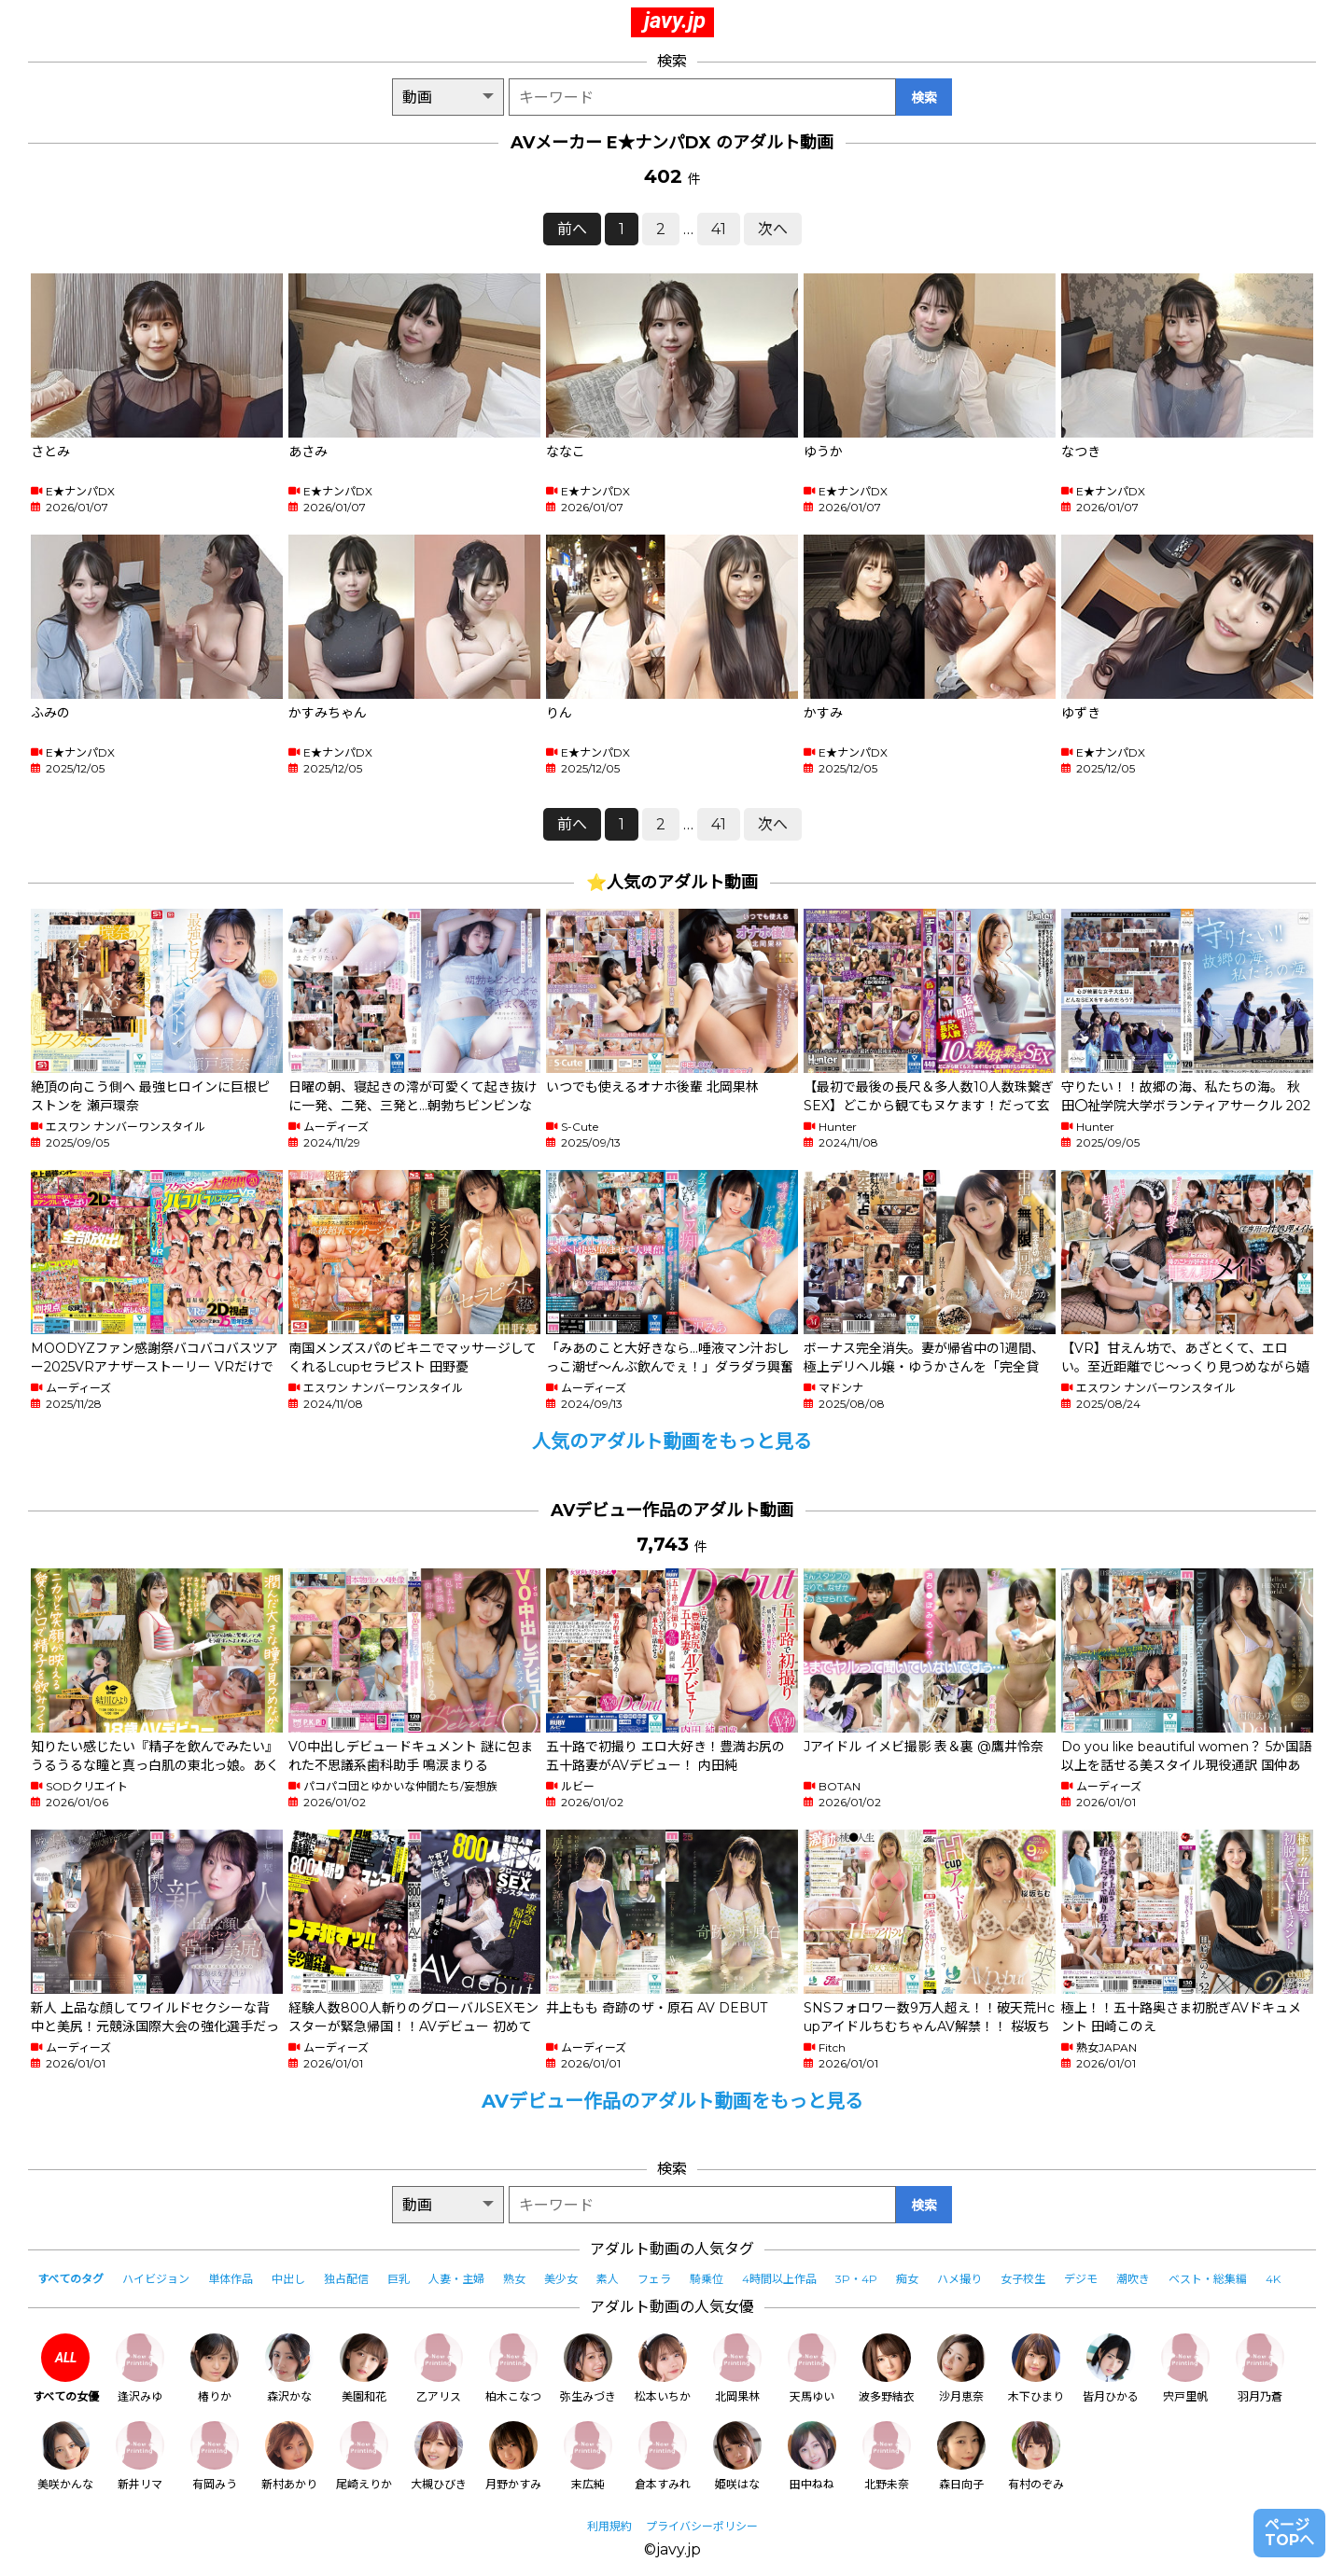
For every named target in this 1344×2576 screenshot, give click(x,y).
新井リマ (140, 2456)
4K (1273, 2279)
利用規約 (609, 2526)
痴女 (907, 2279)
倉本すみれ (663, 2456)
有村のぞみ (1036, 2456)
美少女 (561, 2279)
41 (718, 229)
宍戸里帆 (1185, 2368)
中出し (288, 2279)
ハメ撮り (959, 2279)
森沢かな (289, 2368)
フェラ (654, 2279)
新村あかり (289, 2456)
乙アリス (438, 2368)
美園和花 (364, 2368)
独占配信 (346, 2279)
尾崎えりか (364, 2456)
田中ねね (812, 2456)
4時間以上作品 (779, 2279)
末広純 (588, 2456)
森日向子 (961, 2456)
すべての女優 (66, 2368)
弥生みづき (588, 2368)
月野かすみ (513, 2456)
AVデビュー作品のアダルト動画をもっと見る (672, 2101)
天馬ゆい (812, 2368)
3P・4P (856, 2279)
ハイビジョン (155, 2279)
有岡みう (214, 2456)
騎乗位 (706, 2279)
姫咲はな (737, 2456)
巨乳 (398, 2279)
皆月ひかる (1111, 2368)
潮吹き (1133, 2279)
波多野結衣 (887, 2368)
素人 (607, 2279)
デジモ (1081, 2279)
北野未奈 (886, 2456)
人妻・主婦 (456, 2279)
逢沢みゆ (140, 2368)
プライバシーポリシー (702, 2526)
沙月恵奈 (961, 2368)
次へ (773, 229)
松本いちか (663, 2368)
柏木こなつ (513, 2368)
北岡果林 (737, 2368)
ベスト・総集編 (1208, 2279)
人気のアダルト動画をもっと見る (672, 1441)
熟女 (514, 2279)
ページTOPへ (1289, 2532)
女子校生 (1023, 2279)
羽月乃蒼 (1260, 2368)
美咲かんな (65, 2456)
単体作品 (230, 2279)
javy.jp (675, 20)
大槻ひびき (439, 2456)
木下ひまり (1036, 2368)
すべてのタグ (70, 2279)
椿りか (214, 2368)
